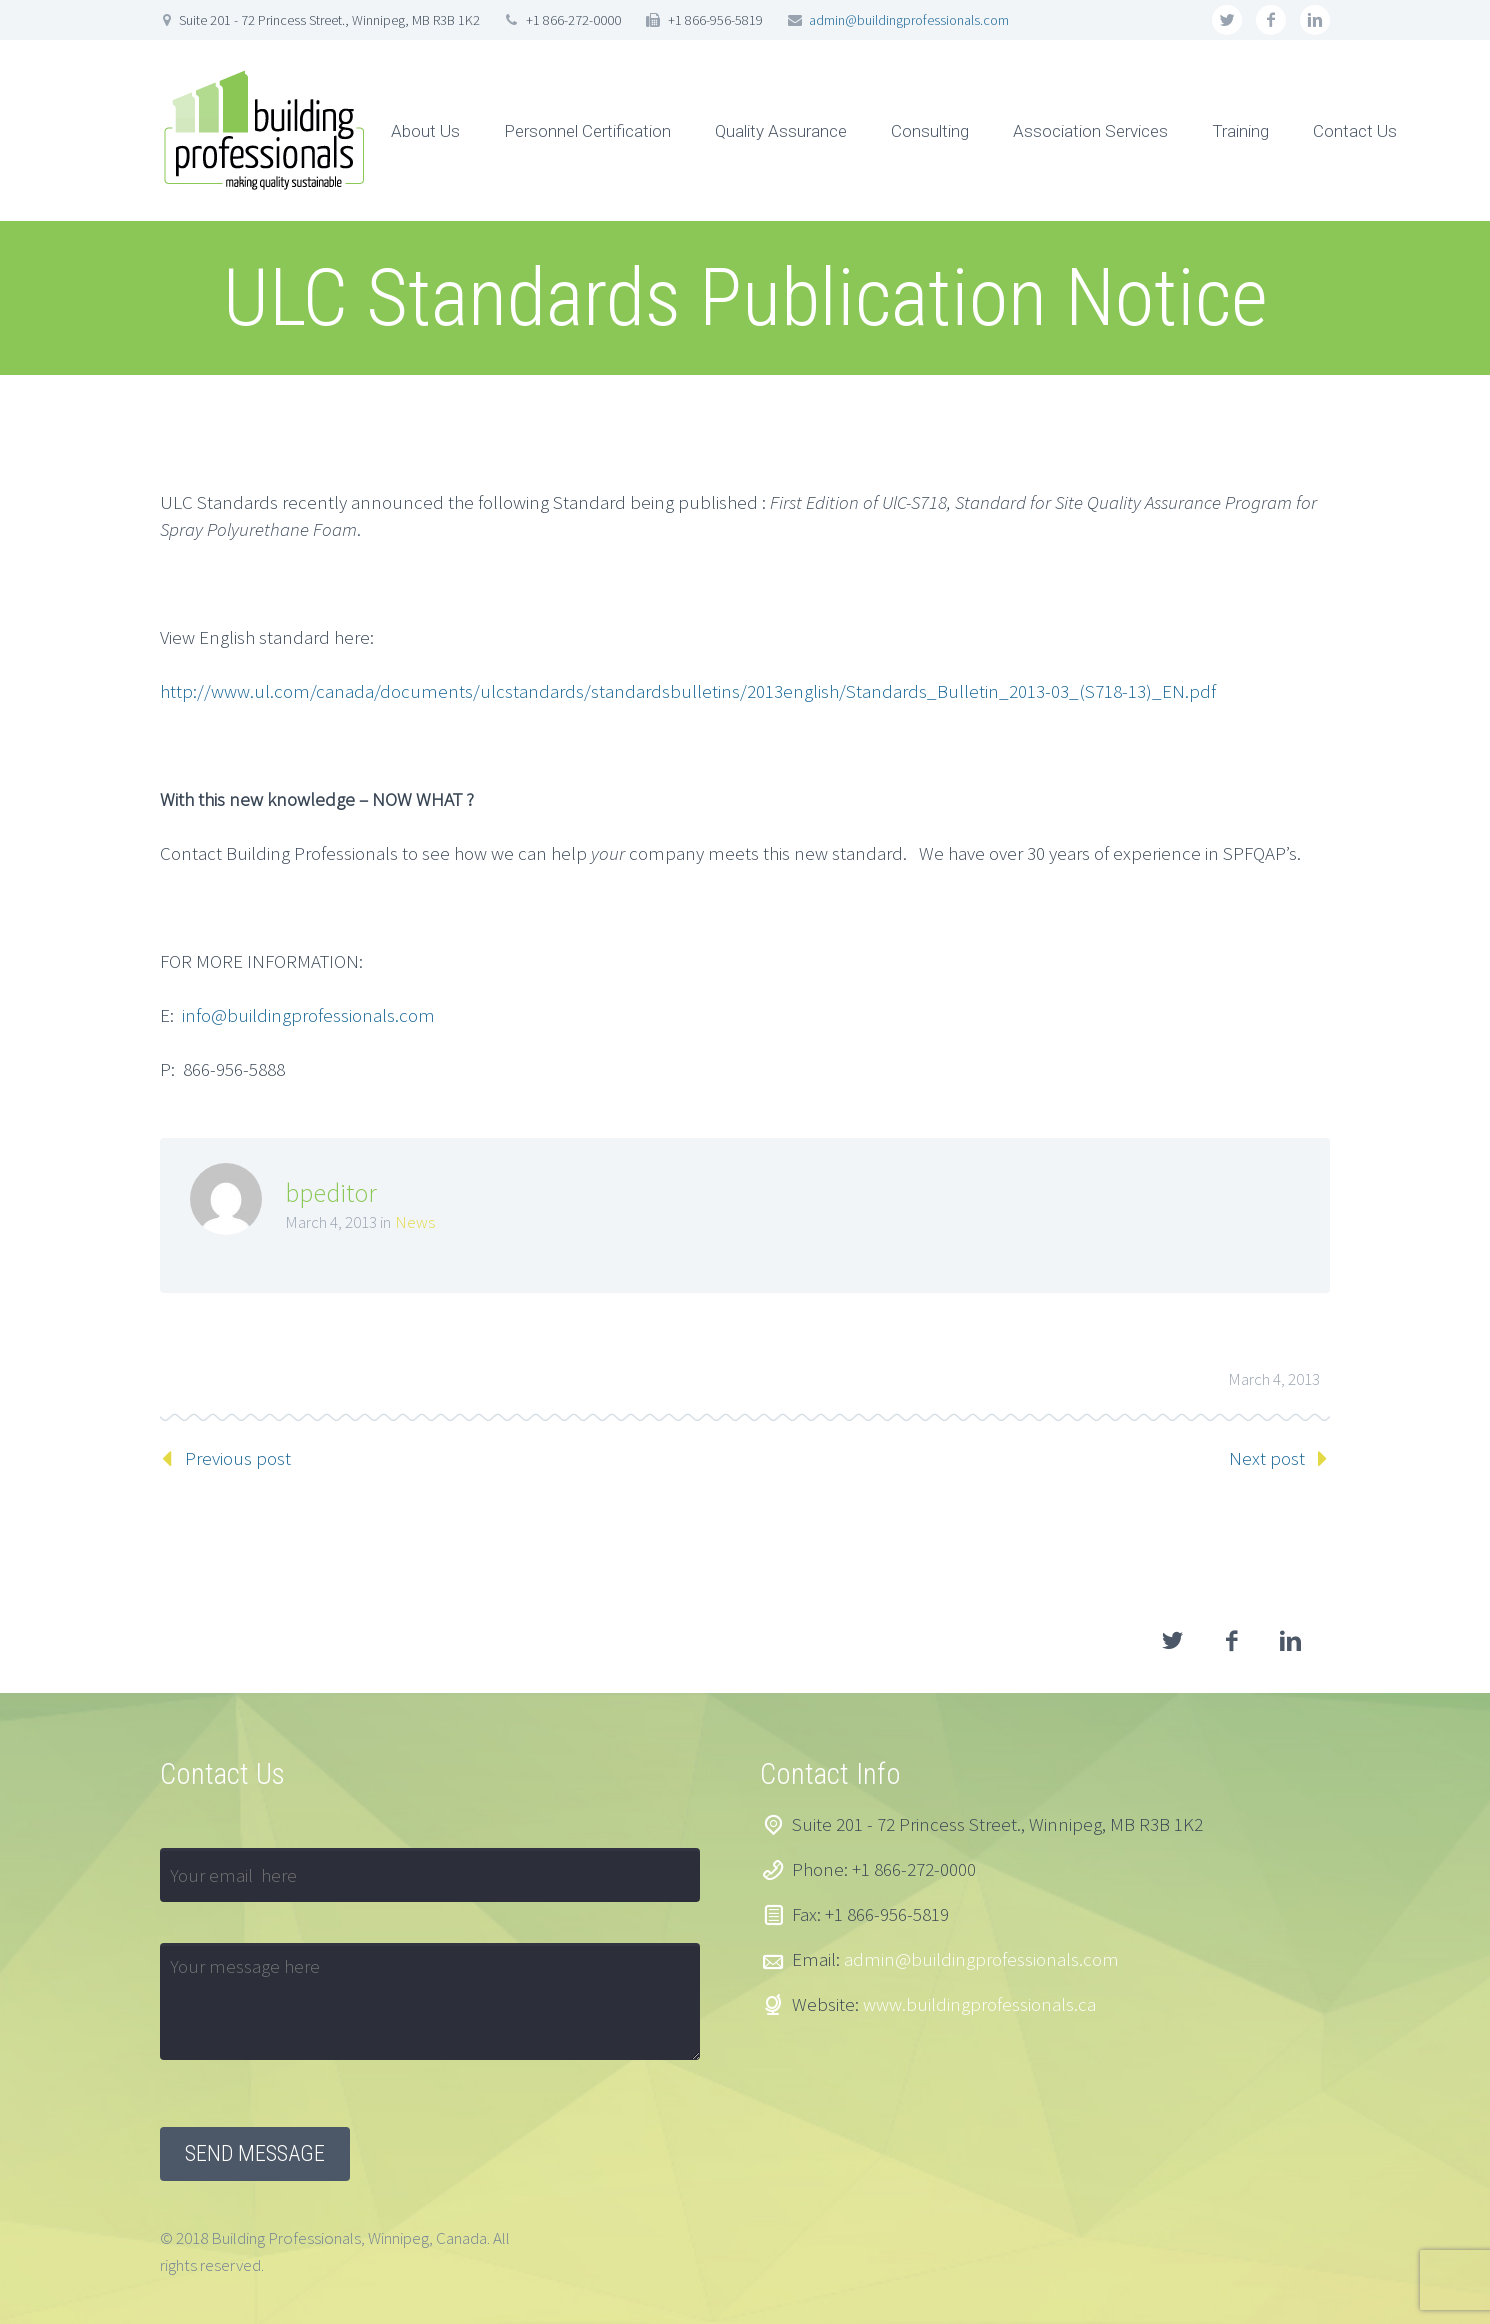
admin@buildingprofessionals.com (909, 20)
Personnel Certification (587, 131)
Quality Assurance (781, 131)
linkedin (1315, 20)
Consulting (930, 131)
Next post (1267, 1458)
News (415, 1222)
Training (1240, 131)
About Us (425, 131)
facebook (1271, 20)
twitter (1227, 20)
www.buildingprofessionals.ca (979, 2004)
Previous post (238, 1458)
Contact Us (1355, 131)
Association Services (1090, 131)
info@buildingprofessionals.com (308, 1015)
